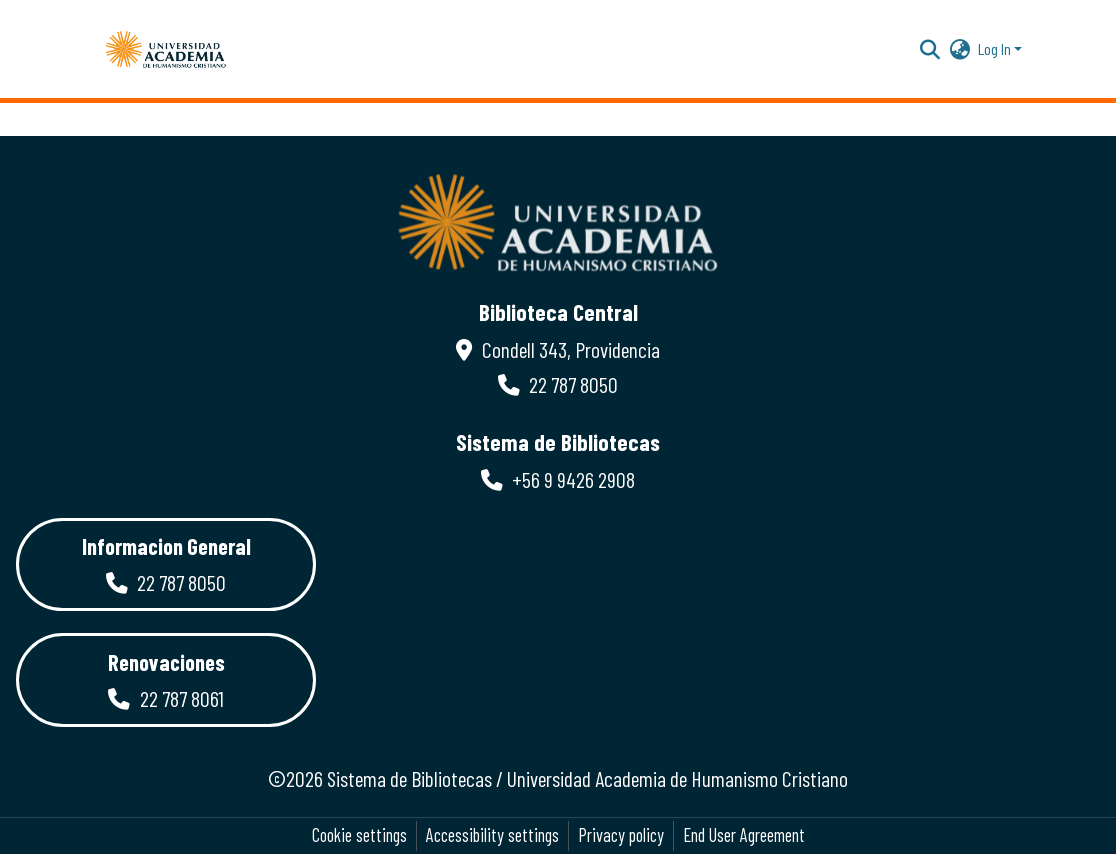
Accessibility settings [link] (492, 835)
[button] (166, 49)
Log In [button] (996, 48)
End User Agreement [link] (744, 835)
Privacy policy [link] (621, 835)
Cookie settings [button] (359, 835)
